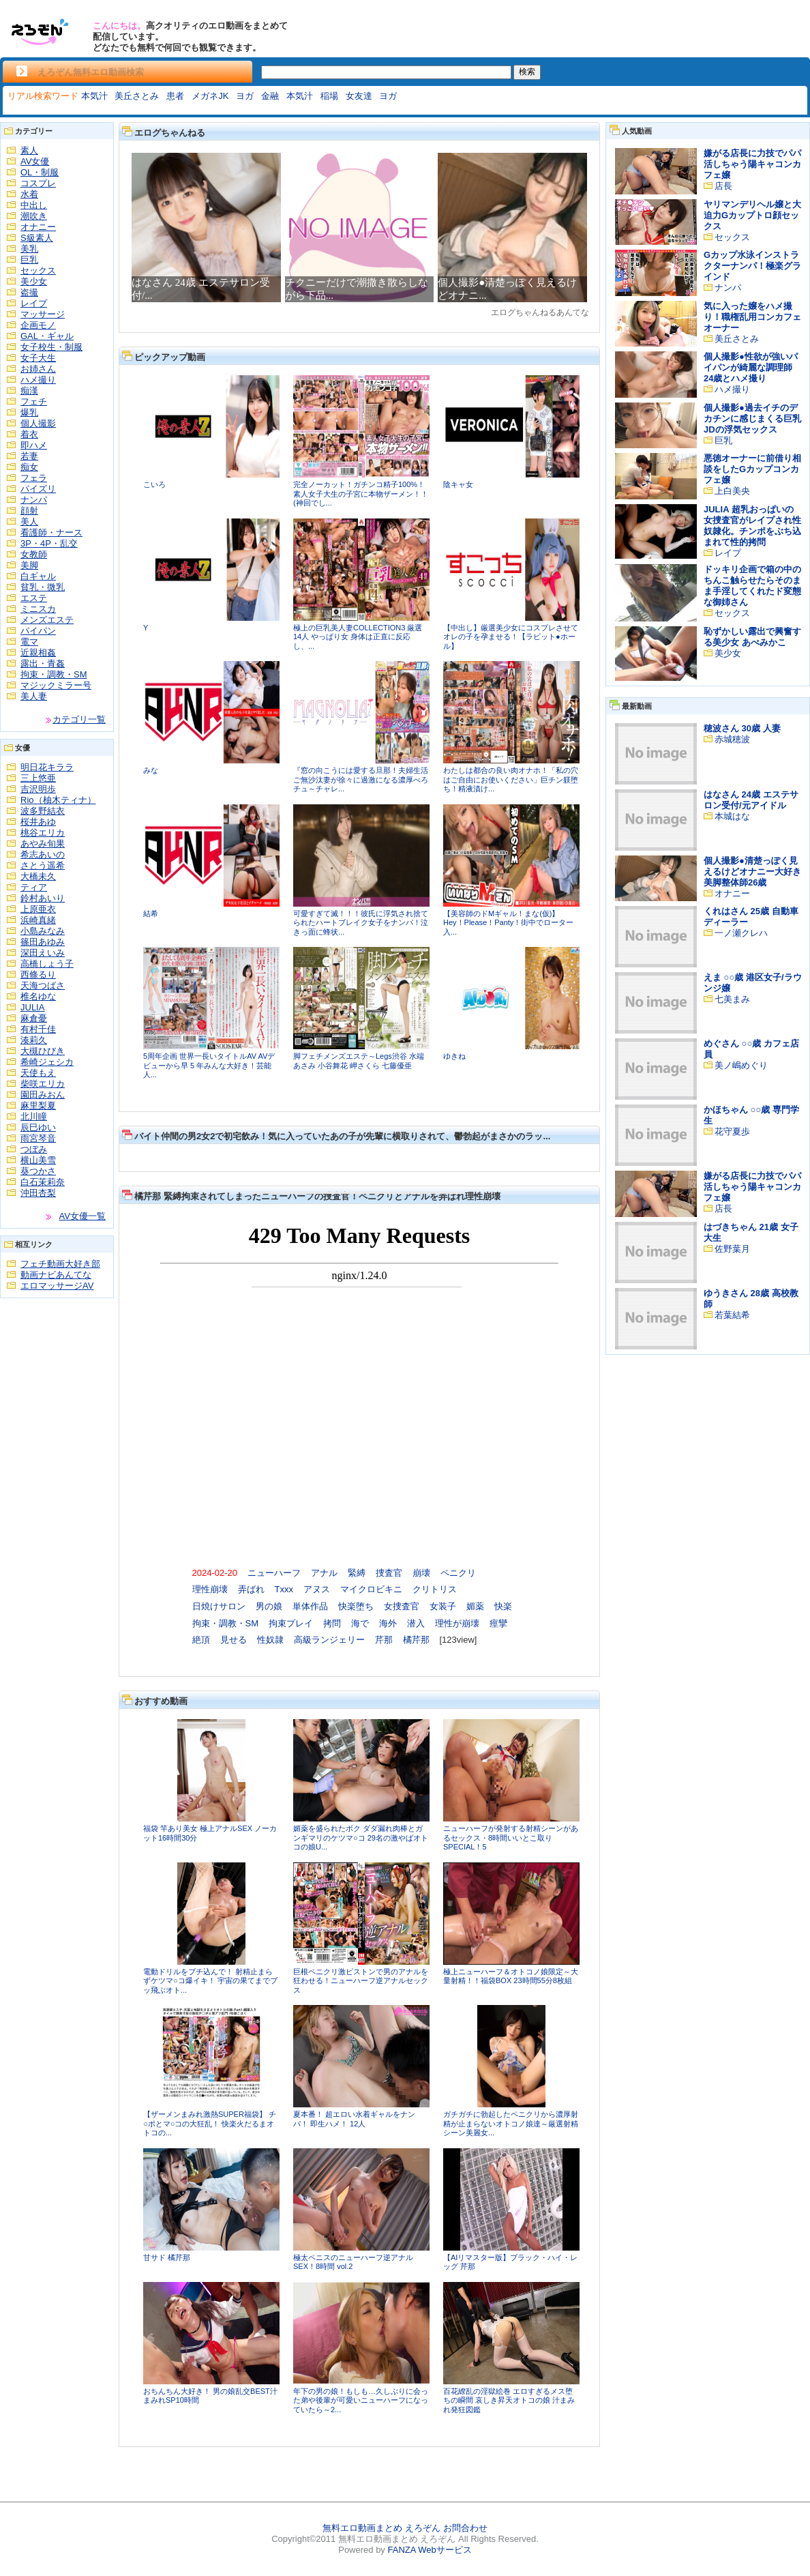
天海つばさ (42, 985)
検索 (527, 71)
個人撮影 (38, 423)
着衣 (29, 434)
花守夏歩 (732, 1131)
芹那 (384, 1640)
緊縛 (356, 1573)
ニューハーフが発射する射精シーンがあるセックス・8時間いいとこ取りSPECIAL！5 (510, 1837)
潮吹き (33, 216)
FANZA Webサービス (429, 2550)
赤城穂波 (732, 739)
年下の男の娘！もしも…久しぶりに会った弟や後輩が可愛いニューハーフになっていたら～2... (360, 2400)
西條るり (38, 974)
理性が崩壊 (457, 1623)
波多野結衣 (42, 811)
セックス (38, 270)
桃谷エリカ (42, 833)
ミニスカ (38, 609)
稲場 (329, 96)
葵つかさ (38, 1171)
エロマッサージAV (56, 1285)
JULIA (32, 1007)
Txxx (284, 1589)
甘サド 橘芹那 (166, 2257)
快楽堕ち (356, 1606)
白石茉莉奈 (42, 1182)
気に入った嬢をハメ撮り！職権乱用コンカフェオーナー (752, 317)
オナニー (38, 227)
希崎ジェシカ (47, 1062)
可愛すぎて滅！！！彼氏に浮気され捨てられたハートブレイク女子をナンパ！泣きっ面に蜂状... (360, 922)
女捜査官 (401, 1606)
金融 (270, 96)
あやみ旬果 (42, 843)
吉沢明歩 (38, 789)
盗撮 (29, 292)
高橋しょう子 (47, 963)
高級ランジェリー (329, 1640)
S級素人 (36, 238)
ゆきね (454, 1056)
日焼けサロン (218, 1606)
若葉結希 (732, 1315)
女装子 (443, 1606)
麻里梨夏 (38, 1105)
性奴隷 (270, 1640)
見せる (233, 1640)
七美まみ (732, 999)
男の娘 (269, 1606)
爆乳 (29, 412)
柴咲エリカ (42, 1084)
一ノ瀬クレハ (741, 933)
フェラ (33, 478)
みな (150, 770)
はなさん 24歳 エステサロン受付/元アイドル (751, 799)
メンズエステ (47, 620)
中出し (33, 205)
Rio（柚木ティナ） (58, 800)
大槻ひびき (42, 1051)
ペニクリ (458, 1573)
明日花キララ (47, 767)
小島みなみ (42, 931)
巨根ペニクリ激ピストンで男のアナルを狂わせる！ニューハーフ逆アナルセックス (360, 1980)
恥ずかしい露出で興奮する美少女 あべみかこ (752, 636)
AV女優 (34, 161)
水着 (29, 194)
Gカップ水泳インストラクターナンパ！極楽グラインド (752, 266)
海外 (388, 1623)
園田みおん (42, 1094)
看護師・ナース (51, 532)
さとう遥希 (42, 865)
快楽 (503, 1606)
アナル (324, 1573)
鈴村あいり (42, 898)
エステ (33, 598)
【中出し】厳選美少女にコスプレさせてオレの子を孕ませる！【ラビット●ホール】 (510, 637)
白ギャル (38, 576)
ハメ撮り (38, 380)
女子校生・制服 (51, 347)
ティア (33, 887)
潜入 (416, 1623)
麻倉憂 (33, 1018)
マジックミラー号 (55, 685)
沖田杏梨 (38, 1193)
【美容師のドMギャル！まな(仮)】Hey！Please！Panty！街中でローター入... (508, 922)
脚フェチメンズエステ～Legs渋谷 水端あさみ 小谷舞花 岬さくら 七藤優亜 (358, 1061)
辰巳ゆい (38, 1127)
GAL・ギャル (47, 336)
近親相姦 (38, 652)
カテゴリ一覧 (79, 719)
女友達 (359, 96)
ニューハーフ (274, 1573)
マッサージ (42, 314)
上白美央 (732, 491)
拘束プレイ (291, 1623)
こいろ (154, 484)
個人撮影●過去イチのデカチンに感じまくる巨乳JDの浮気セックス (752, 418)
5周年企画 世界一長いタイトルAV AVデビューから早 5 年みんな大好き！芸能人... (209, 1065)
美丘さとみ (137, 96)
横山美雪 (38, 1160)
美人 (29, 521)
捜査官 (389, 1573)
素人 (29, 150)
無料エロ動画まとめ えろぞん (381, 2528)
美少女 (33, 281)
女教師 (33, 554)
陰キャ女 (458, 484)
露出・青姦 (42, 663)
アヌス (316, 1589)
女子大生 (38, 358)
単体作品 (310, 1606)
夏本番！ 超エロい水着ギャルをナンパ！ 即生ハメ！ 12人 (354, 2119)
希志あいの (42, 854)
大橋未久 (38, 876)
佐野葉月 (732, 1249)
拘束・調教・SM (53, 674)
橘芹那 (416, 1640)
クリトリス (434, 1589)
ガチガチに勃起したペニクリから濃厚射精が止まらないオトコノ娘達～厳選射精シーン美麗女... (510, 2123)
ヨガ (245, 96)
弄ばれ (251, 1589)
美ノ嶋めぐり (741, 1065)
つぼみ (33, 1149)
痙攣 (498, 1623)
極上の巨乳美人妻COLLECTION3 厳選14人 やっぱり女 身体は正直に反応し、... (357, 637)
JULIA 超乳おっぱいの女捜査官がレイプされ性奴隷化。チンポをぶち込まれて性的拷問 (752, 525)
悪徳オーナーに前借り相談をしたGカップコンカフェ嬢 (752, 469)
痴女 (29, 467)
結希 (150, 913)
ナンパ (33, 500)
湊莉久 (33, 1040)
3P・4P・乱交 (49, 543)
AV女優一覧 (82, 1216)
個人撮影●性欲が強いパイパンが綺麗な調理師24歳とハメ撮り (751, 367)
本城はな (732, 816)
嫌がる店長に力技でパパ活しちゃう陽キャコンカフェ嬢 (752, 164)
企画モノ (38, 325)
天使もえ (38, 1073)
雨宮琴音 (38, 1138)
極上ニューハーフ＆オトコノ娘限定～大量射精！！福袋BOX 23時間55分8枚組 (510, 1976)
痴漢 (29, 390)
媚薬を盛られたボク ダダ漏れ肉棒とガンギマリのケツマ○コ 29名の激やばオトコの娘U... (360, 1837)
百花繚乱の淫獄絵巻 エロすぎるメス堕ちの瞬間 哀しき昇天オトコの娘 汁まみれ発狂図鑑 (509, 2400)
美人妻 (33, 696)
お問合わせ (465, 2528)
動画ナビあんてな (55, 1275)
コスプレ (38, 183)
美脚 (29, 565)
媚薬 (475, 1606)
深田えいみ (42, 953)
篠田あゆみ (42, 942)
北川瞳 (33, 1116)
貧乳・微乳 (42, 587)
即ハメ (33, 445)
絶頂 (201, 1640)
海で (360, 1623)
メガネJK (210, 96)
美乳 (29, 249)
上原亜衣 (38, 909)
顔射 (29, 511)
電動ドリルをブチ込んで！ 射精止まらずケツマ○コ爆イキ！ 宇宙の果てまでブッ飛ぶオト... (210, 1980)
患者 (175, 96)
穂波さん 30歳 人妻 (742, 728)
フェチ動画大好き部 (60, 1264)
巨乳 (29, 259)
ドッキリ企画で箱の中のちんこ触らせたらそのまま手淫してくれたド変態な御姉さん (752, 585)
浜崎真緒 (38, 920)
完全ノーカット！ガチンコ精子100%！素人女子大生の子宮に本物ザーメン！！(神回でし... (360, 493)
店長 (723, 186)
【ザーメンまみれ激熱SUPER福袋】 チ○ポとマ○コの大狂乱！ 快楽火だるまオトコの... (209, 2123)
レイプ (33, 303)
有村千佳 (38, 1029)
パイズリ (38, 489)
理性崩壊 (210, 1589)
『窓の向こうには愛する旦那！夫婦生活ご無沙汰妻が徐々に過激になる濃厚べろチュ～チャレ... (360, 779)
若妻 (29, 456)
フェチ (33, 401)
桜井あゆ (38, 822)
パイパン (38, 631)
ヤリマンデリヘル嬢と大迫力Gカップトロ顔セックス (752, 215)
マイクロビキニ (371, 1589)
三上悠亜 (38, 778)
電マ (29, 641)
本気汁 (94, 96)
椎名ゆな (38, 996)
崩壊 (421, 1573)
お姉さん (38, 369)
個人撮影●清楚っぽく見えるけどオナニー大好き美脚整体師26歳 (752, 871)
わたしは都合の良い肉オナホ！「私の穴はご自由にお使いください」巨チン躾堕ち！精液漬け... (510, 779)
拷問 (332, 1623)
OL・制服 (39, 172)
